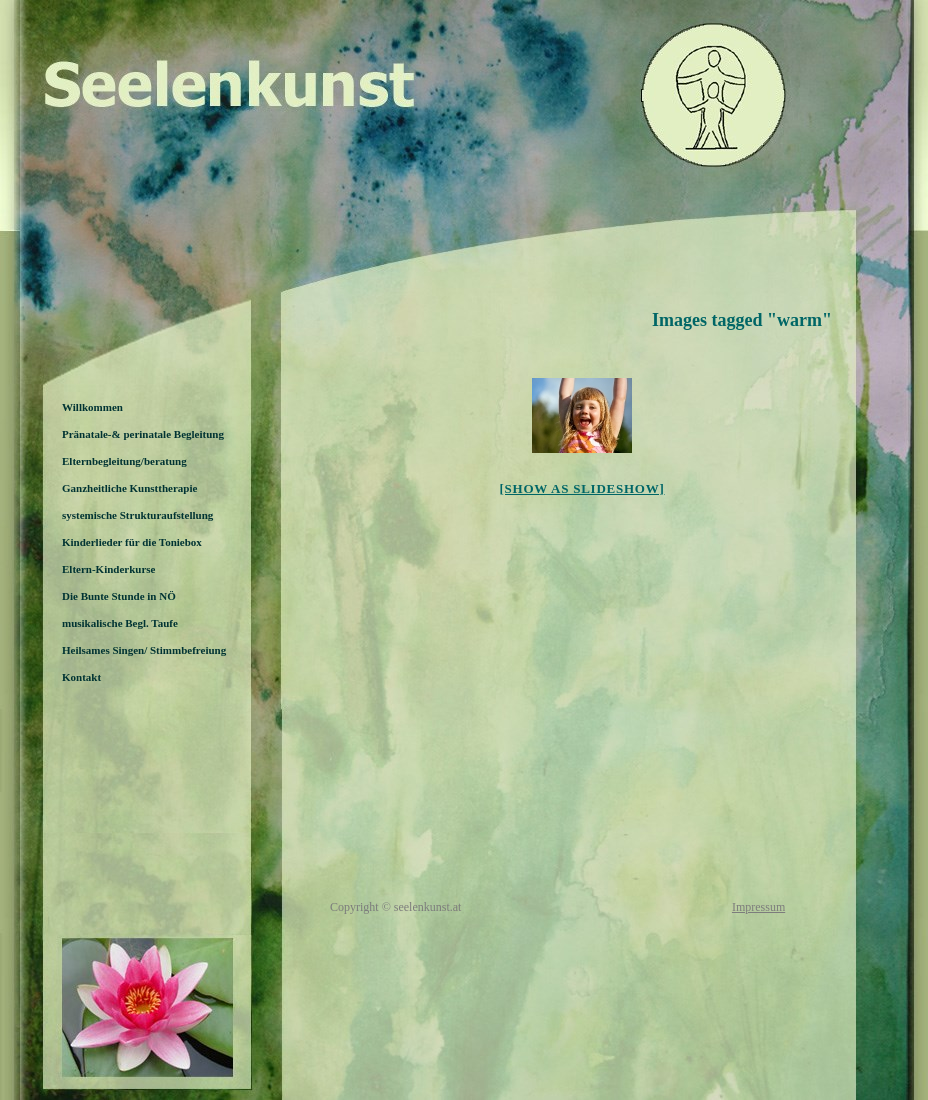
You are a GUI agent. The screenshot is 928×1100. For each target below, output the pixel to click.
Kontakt (81, 677)
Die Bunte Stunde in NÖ (119, 596)
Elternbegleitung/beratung (124, 461)
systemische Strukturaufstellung (137, 515)
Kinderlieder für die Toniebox (132, 542)
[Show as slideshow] (581, 488)
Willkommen (92, 407)
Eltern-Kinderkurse (109, 569)
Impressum (758, 907)
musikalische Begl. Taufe (120, 623)
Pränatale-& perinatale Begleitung (143, 434)
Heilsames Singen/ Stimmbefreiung (144, 650)
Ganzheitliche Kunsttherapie (129, 488)
